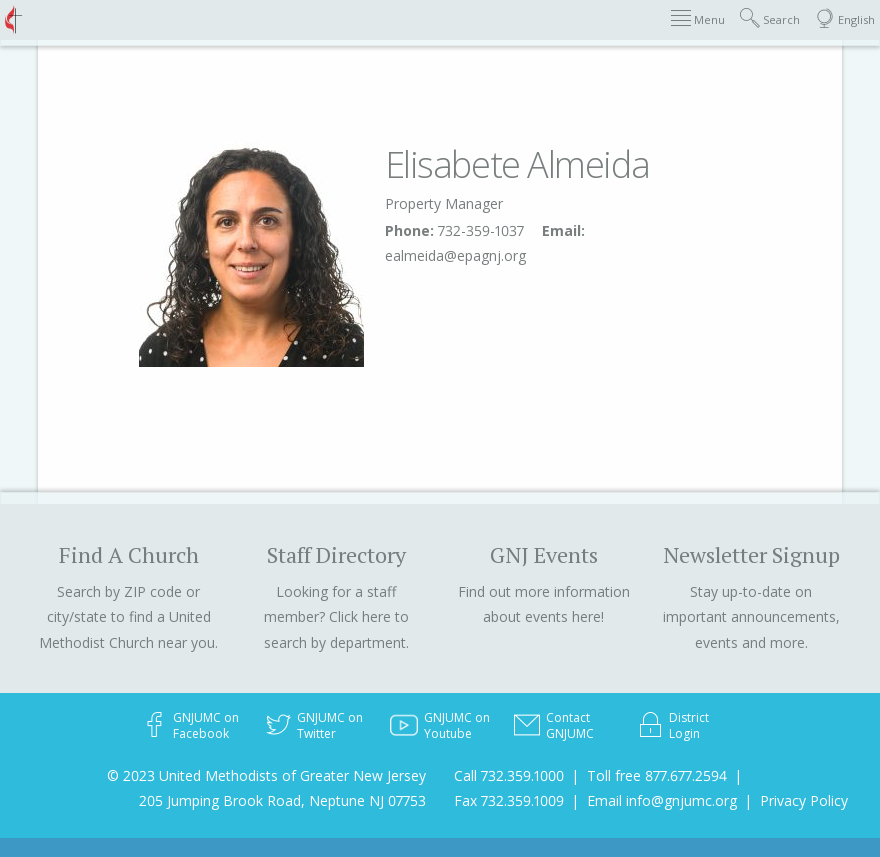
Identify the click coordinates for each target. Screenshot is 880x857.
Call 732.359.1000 (509, 775)
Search (770, 18)
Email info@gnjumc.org (662, 800)
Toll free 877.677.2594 (657, 775)
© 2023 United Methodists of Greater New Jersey (266, 775)
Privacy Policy (804, 800)
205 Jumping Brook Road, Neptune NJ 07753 (282, 800)
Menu (698, 18)
